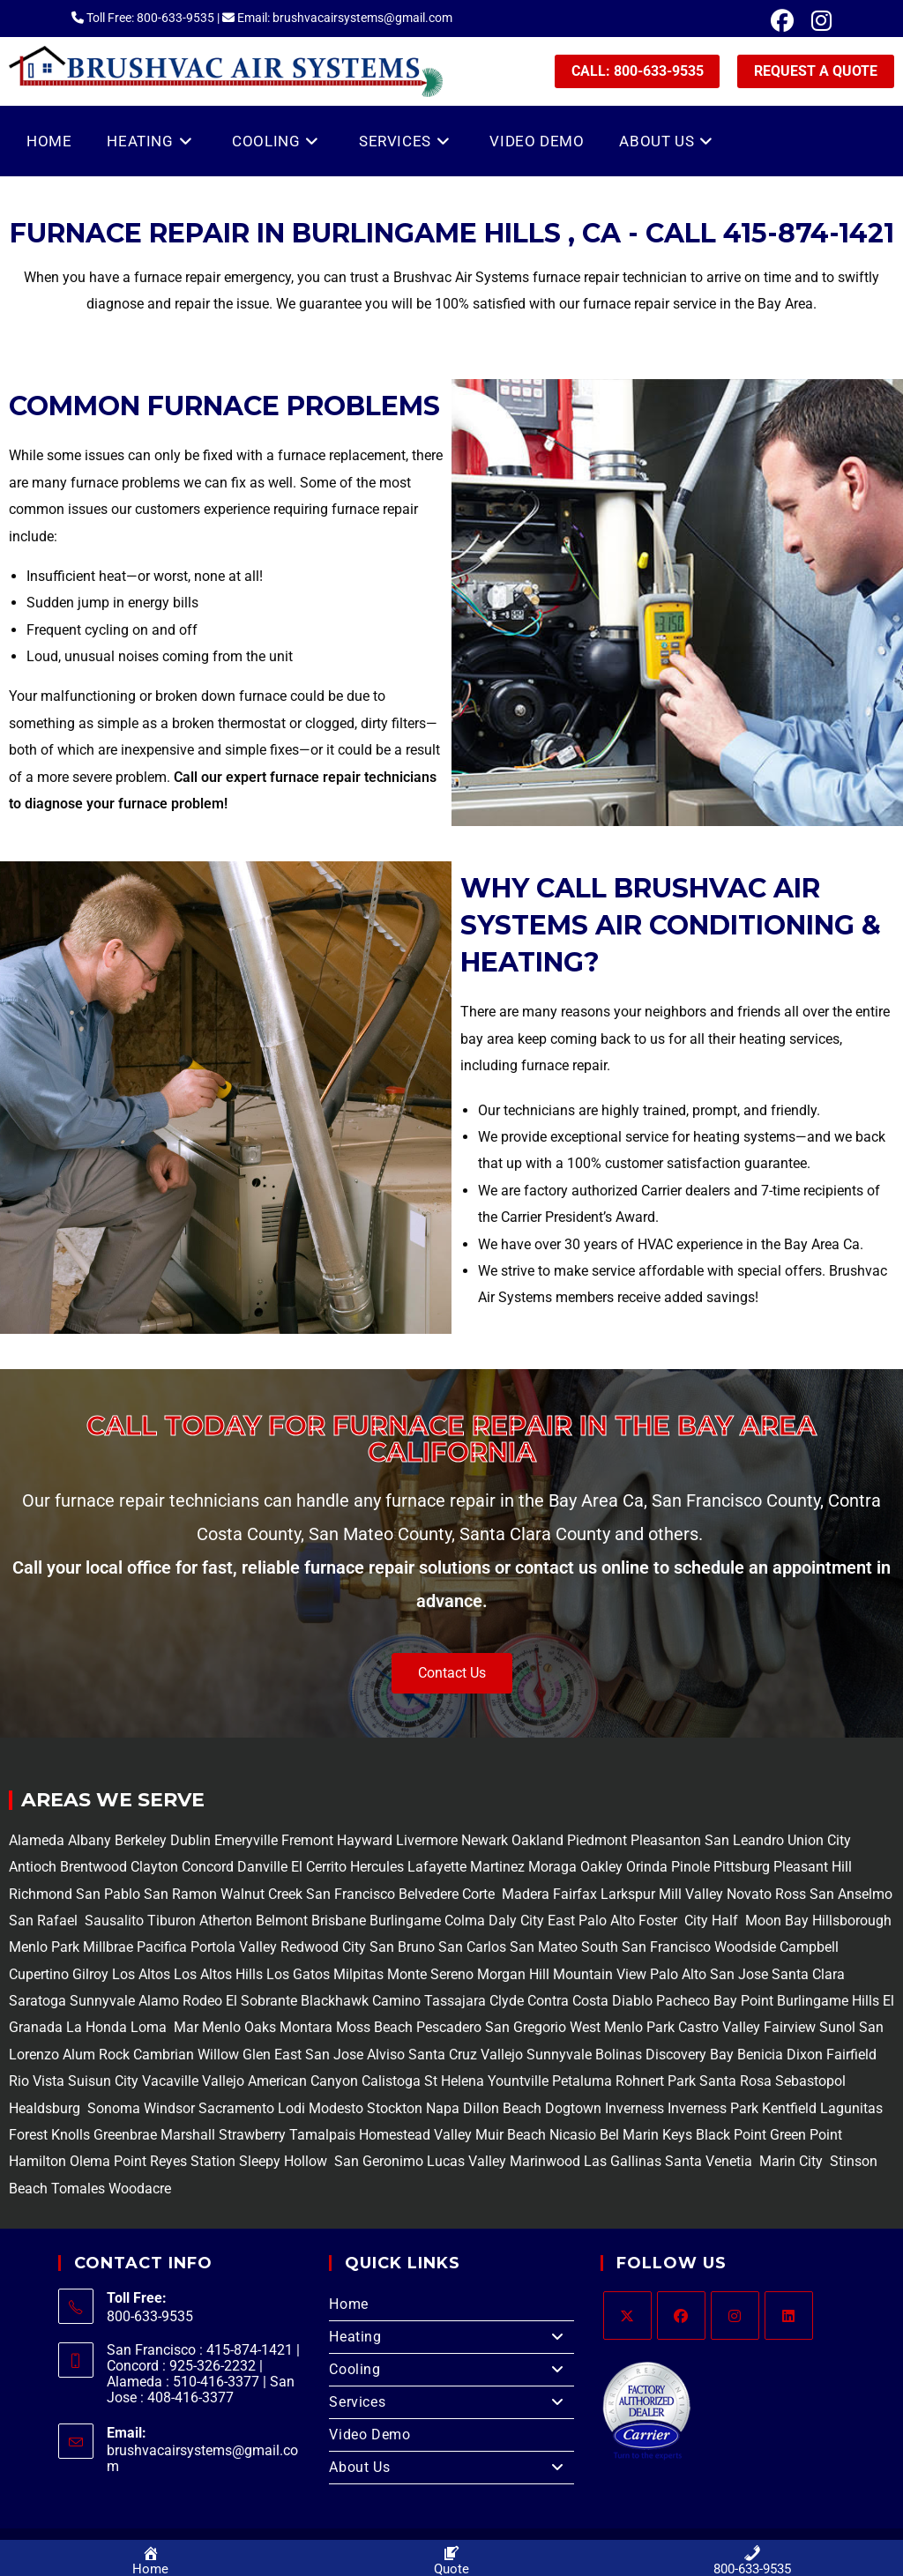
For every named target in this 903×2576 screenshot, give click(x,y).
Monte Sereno (432, 1974)
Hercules (377, 1866)
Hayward (366, 1840)
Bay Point (743, 2000)
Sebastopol (809, 2081)
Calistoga (391, 2081)
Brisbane (337, 1920)
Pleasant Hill (812, 1866)
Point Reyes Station (174, 2161)
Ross (790, 1894)
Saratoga (37, 2000)
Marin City (792, 2161)
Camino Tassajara (429, 2000)
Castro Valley (719, 2027)
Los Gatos (299, 1974)
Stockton (394, 2108)
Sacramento (236, 2108)
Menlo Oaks (239, 2027)
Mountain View (597, 1974)
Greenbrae (125, 2134)
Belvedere (427, 1894)
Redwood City (323, 1947)
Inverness (634, 2108)
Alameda (36, 1840)
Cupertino (39, 1974)
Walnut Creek (261, 1894)
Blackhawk (334, 2000)
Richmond (42, 1894)
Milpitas (358, 1974)
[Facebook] (681, 2315)
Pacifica (160, 1947)
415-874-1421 (808, 233)
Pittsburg (741, 1866)
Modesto (336, 2108)
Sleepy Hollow (281, 2161)
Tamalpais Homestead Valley (380, 2134)
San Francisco (348, 1894)
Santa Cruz (442, 2054)
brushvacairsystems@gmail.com (202, 2458)
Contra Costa (566, 2000)
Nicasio (574, 2134)
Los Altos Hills (218, 1974)
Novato (749, 1894)
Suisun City (103, 2081)
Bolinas (618, 2054)
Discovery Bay (688, 2054)
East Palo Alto (591, 1920)
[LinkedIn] (789, 2315)
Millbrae (108, 1947)
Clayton (156, 1866)
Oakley (601, 1866)
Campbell (809, 1947)
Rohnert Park (657, 2081)
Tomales (78, 2188)
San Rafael (43, 1920)
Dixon (805, 2054)
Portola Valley (232, 1947)
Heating (451, 2337)
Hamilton (37, 2161)
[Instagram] (735, 2315)
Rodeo (202, 2000)
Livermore (428, 1840)
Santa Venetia (710, 2161)
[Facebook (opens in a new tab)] (782, 21)
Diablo (630, 2000)
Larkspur (626, 1894)
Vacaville (170, 2081)
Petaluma (580, 2081)
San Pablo (110, 1894)
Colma (464, 1920)
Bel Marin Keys (646, 2134)
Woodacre (139, 2188)
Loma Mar (164, 2027)
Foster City (673, 1920)
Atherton (224, 1920)
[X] (627, 2315)
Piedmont (599, 1840)
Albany (89, 1840)
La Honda (96, 2027)
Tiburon (170, 1920)
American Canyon (301, 2081)
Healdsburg (46, 2108)
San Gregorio (525, 2027)
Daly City (516, 1920)
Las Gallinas (622, 2161)
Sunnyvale (102, 2000)
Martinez (497, 1866)
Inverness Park (713, 2108)
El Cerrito (319, 1866)
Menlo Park (44, 1947)
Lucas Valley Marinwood (503, 2161)
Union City (819, 1840)
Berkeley (140, 1840)
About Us (451, 2467)
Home (348, 2304)
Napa (440, 2108)
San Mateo (545, 1947)
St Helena (452, 2081)
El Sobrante (261, 2000)
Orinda (647, 1866)
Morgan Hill (513, 1974)
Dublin (192, 1840)
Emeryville (247, 1840)
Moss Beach (374, 2027)
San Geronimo (377, 2161)
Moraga (554, 1866)
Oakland (539, 1840)
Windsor (169, 2108)
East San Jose (317, 2054)
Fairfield (851, 2054)
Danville (264, 1866)
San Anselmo (851, 1894)
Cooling (451, 2370)
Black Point (731, 2134)
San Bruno (402, 1947)
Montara (304, 2027)
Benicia (758, 2054)
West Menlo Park (622, 2027)
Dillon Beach (502, 2108)
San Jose (739, 1974)
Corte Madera (504, 1894)
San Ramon (180, 1894)
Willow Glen (234, 2054)
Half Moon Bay (758, 1920)
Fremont (309, 1840)
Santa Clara (808, 1974)
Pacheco (683, 2000)
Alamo (157, 2000)
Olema (88, 2161)
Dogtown (575, 2108)
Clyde (505, 2000)
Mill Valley (689, 1894)
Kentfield (789, 2108)
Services (451, 2402)
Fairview (790, 2027)
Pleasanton (666, 1840)
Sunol (837, 2027)
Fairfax (573, 1894)
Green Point (804, 2134)
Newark (486, 1840)
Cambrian (163, 2054)
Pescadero (448, 2027)
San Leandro (746, 1840)
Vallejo (502, 2054)
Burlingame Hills (828, 2000)
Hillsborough (852, 1920)
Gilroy (90, 1974)
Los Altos (143, 1974)
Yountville (518, 2081)
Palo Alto (676, 1974)
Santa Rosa (735, 2081)
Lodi (291, 2108)
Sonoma (112, 2108)
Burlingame (405, 1920)
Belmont (280, 1920)
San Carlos (472, 1947)
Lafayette (438, 1866)
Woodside (745, 1947)
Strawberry (252, 2134)
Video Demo (369, 2434)
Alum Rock (96, 2054)
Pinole (692, 1866)
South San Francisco (646, 1947)
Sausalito (112, 1920)
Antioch (34, 1866)
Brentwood (95, 1866)
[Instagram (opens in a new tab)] (817, 21)
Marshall (187, 2134)
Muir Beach (512, 2134)
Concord (208, 1866)
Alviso (386, 2054)
